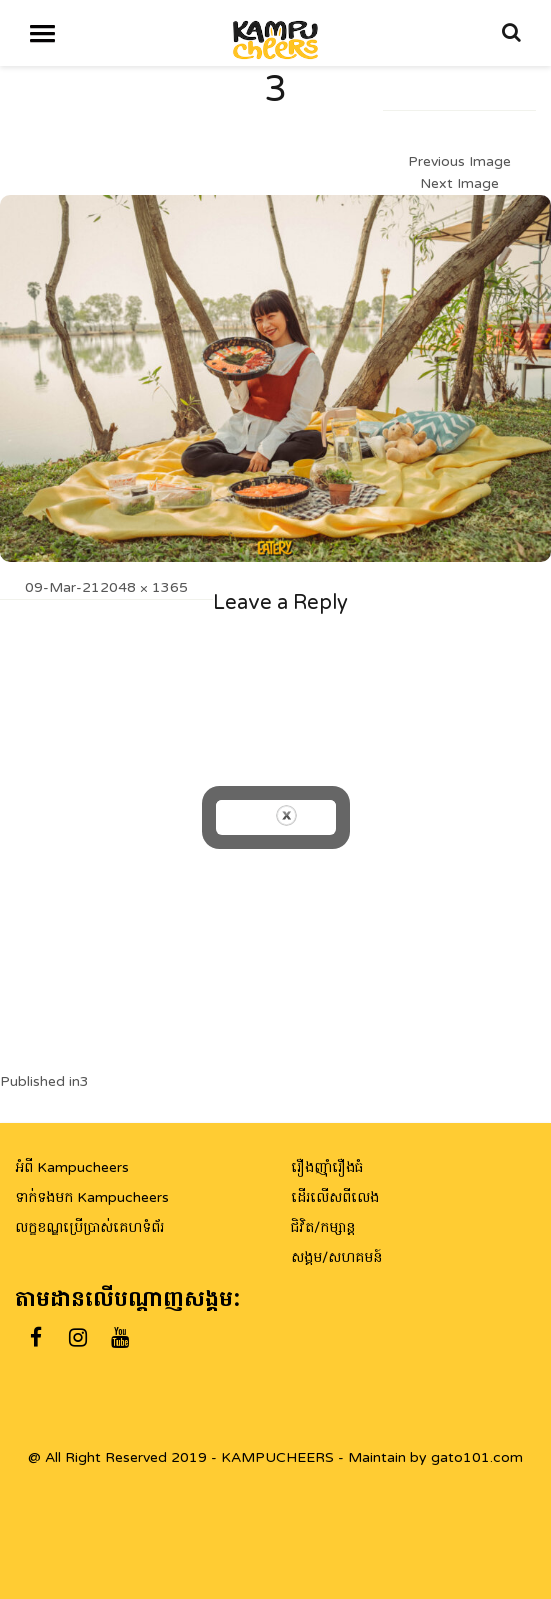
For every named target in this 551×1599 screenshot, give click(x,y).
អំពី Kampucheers (72, 1167)
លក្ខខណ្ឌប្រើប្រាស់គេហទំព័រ (89, 1227)
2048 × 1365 (144, 587)
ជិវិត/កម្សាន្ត (323, 1227)
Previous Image (459, 161)
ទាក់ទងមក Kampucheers (92, 1197)
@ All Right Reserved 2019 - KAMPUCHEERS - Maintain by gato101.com (275, 1457)
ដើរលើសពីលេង (335, 1197)
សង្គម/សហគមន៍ (336, 1257)
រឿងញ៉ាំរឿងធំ (327, 1167)
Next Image (459, 183)
